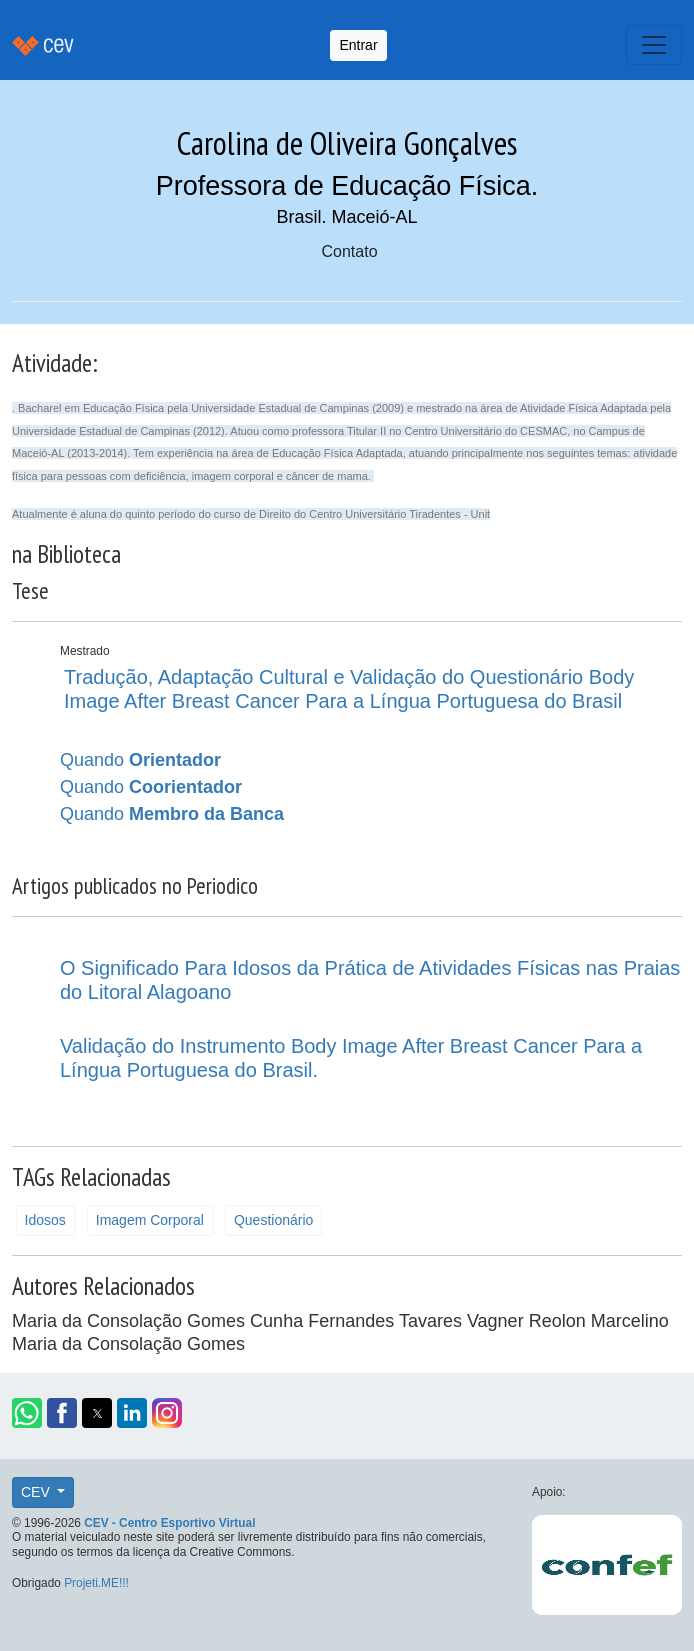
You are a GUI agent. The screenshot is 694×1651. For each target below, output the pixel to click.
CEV (37, 1492)
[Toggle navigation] (654, 45)
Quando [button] (140, 760)
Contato (349, 251)
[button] (27, 1413)
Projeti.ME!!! (96, 1583)
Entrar (358, 45)
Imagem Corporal (150, 1220)
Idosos (45, 1220)
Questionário (273, 1220)
